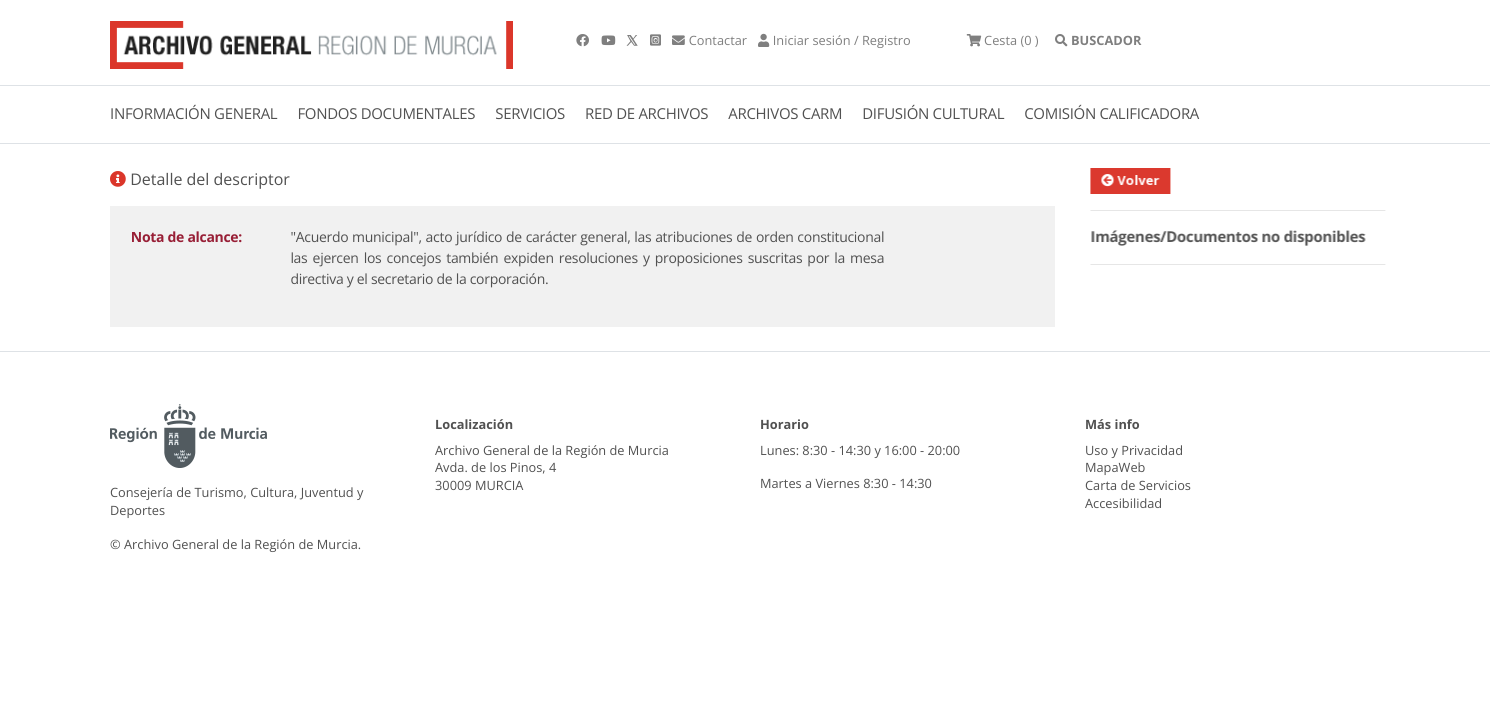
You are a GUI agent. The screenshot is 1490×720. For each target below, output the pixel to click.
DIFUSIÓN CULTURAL (933, 114)
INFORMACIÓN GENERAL (193, 114)
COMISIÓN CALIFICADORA (1111, 114)
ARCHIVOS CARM (785, 114)
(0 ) (1003, 40)
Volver (1142, 180)
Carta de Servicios (1138, 485)
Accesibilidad (1123, 503)
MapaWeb (1115, 467)
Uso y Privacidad (1134, 450)
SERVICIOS (530, 114)
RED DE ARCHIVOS (646, 114)
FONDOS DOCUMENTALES (386, 114)
